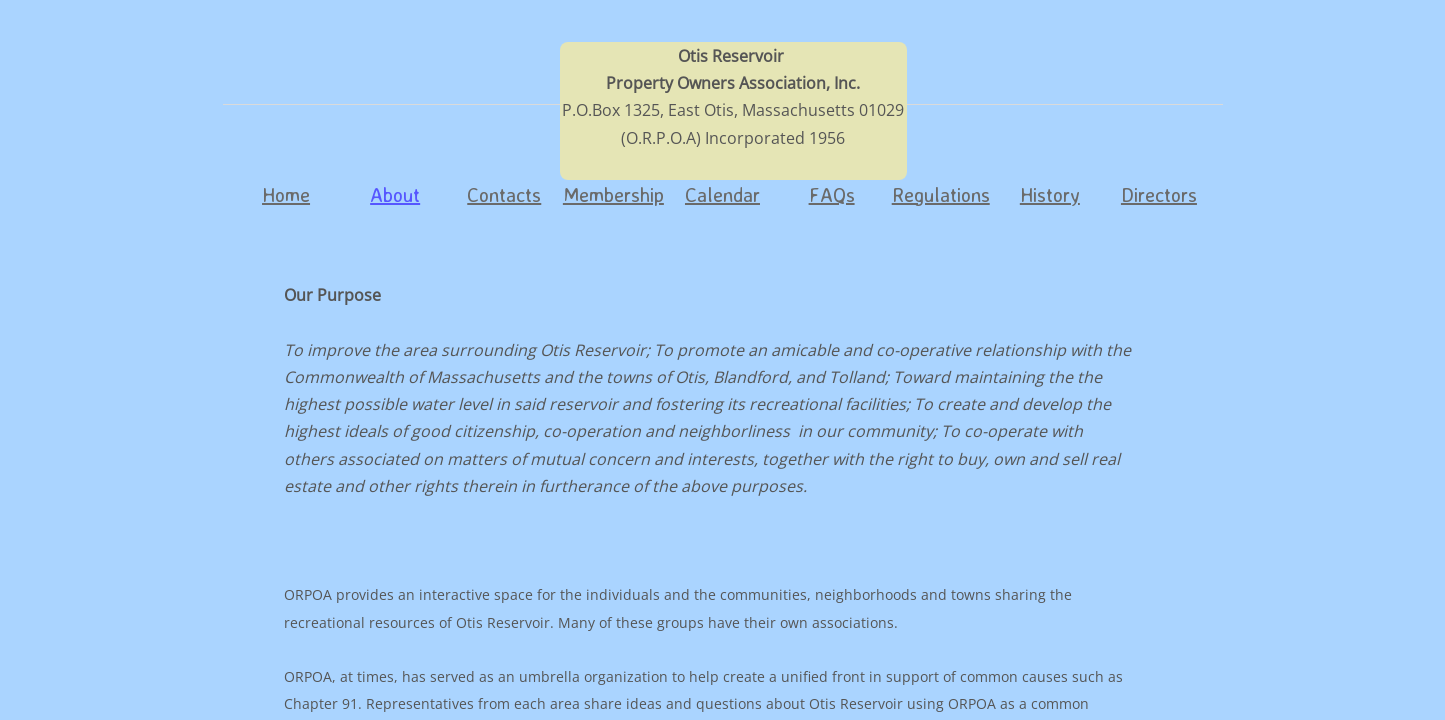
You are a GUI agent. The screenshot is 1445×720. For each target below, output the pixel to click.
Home (286, 194)
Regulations (941, 194)
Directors (1159, 194)
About (395, 194)
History (1050, 194)
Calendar (722, 194)
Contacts (504, 194)
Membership (613, 194)
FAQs (832, 194)
